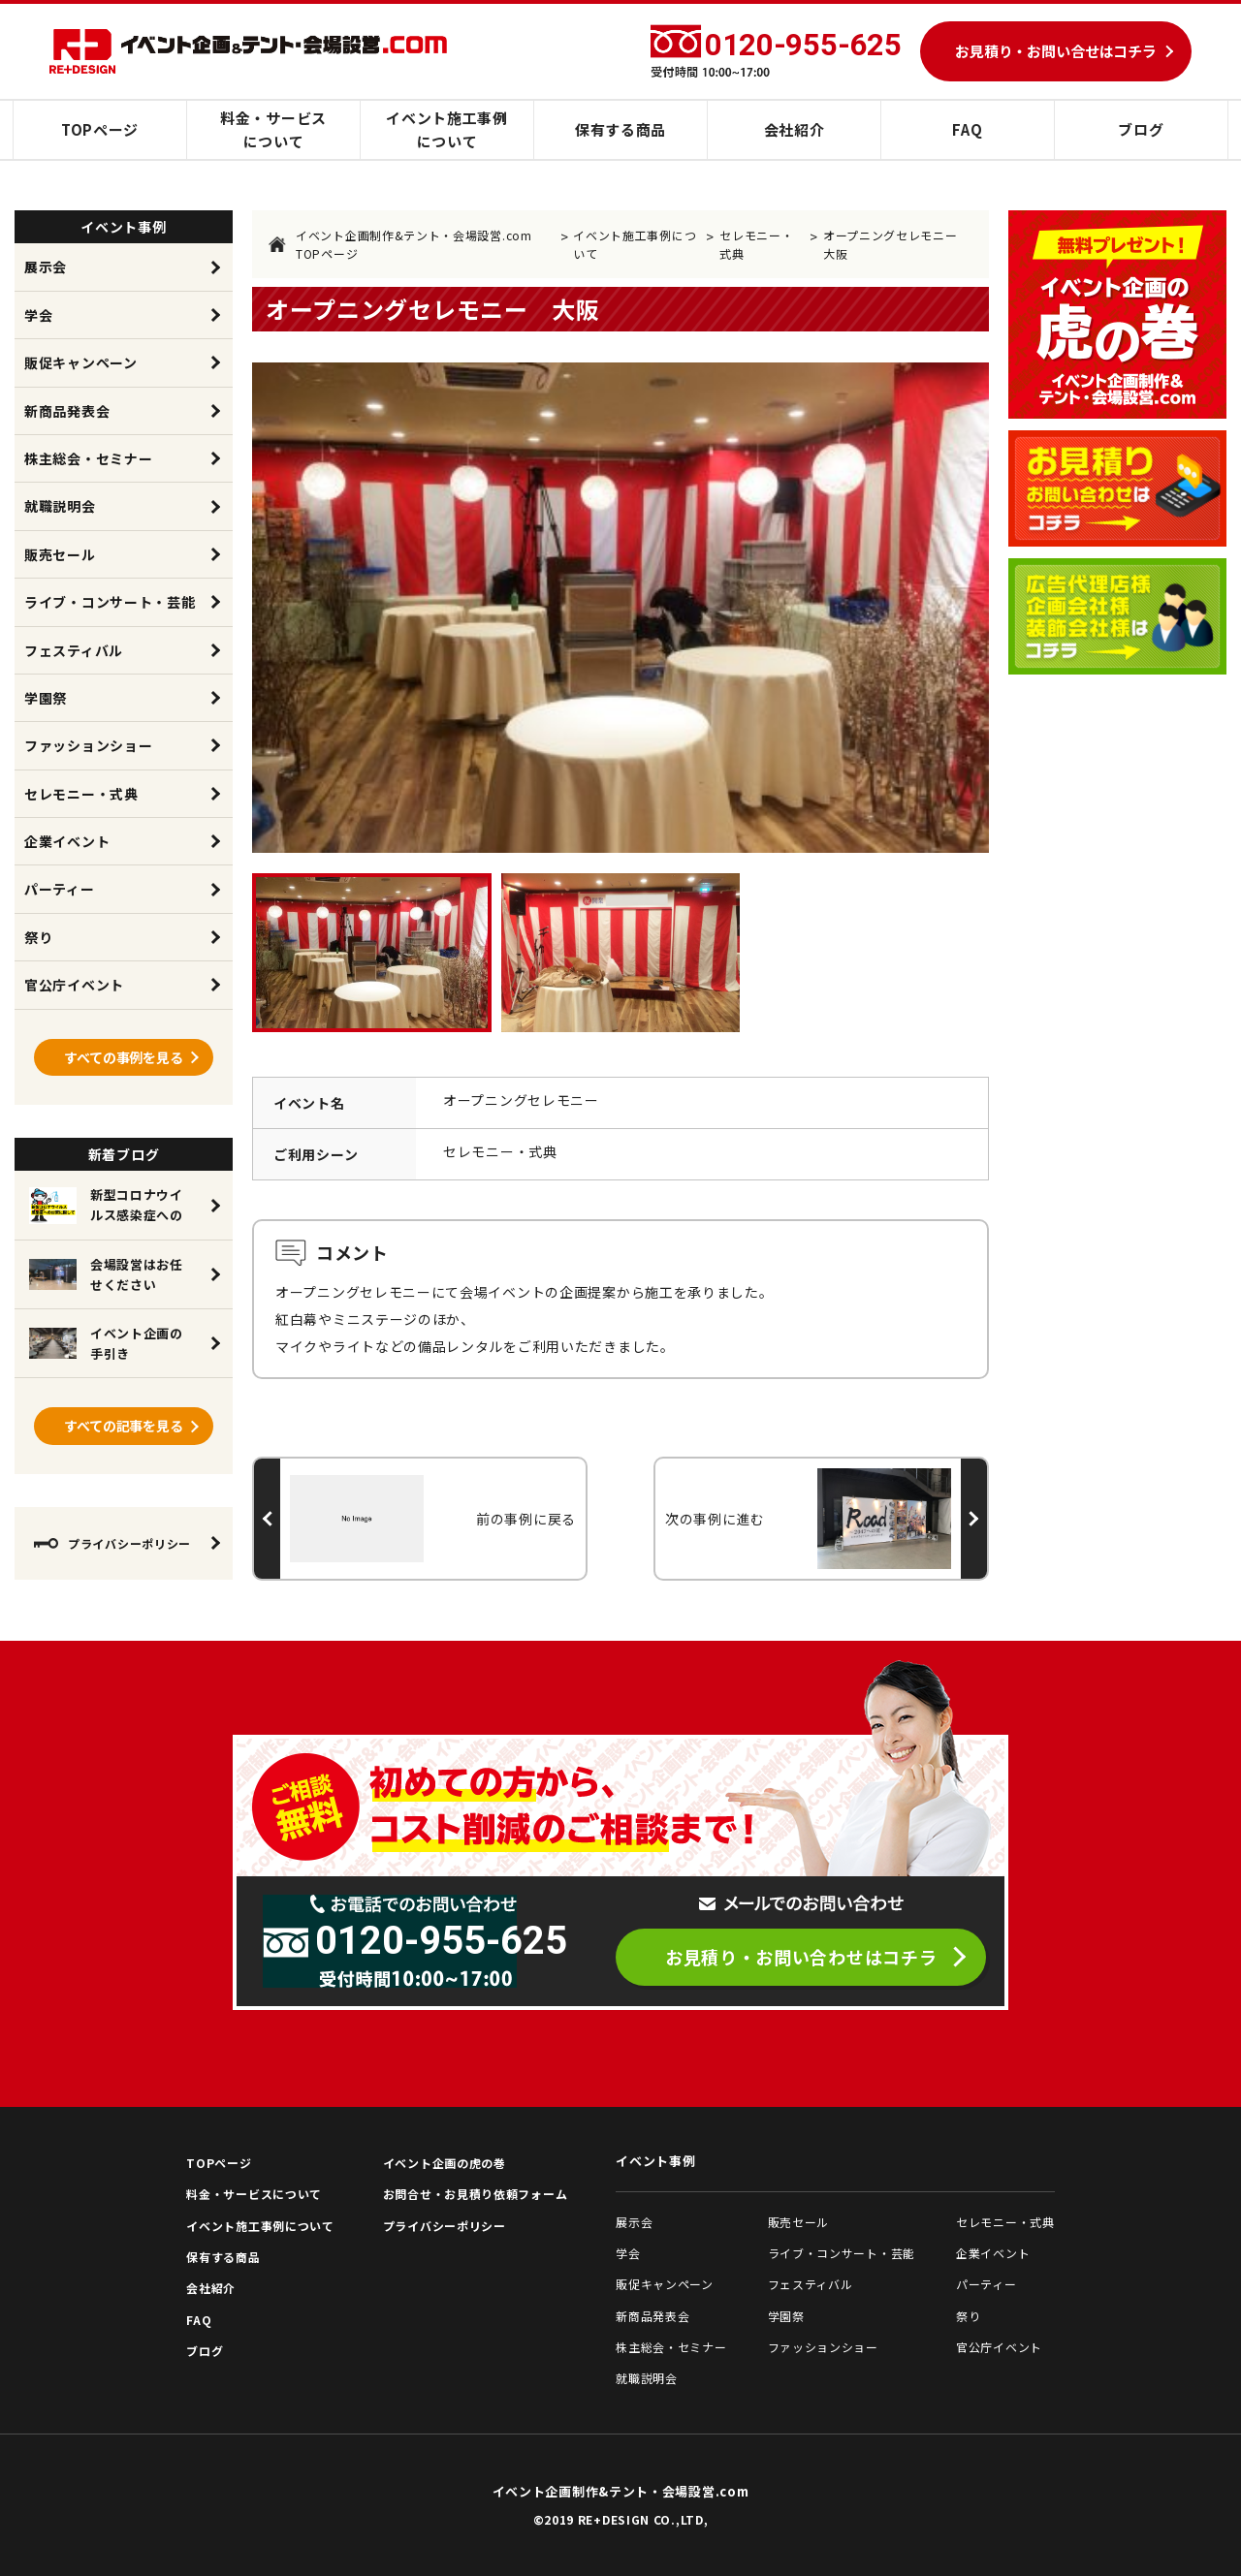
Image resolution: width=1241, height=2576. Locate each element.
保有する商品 (620, 129)
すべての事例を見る (123, 1057)
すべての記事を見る (123, 1425)
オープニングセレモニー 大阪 (896, 244)
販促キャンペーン (81, 362)
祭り (38, 937)
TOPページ (100, 129)
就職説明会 (60, 506)
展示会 (45, 266)
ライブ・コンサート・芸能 (109, 602)
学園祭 (45, 697)
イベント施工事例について (447, 129)
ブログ (1140, 129)
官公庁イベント (74, 984)
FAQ (967, 129)
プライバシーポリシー (112, 1543)
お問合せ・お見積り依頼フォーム (475, 2193)
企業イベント (67, 841)
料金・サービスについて (273, 129)
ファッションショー (88, 745)
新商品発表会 (67, 411)
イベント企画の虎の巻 (444, 2162)
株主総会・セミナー (88, 458)
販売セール (60, 554)
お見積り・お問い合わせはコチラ (801, 1956)
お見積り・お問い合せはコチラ (1056, 51)
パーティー (59, 888)
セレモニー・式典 (756, 244)
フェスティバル (73, 650)
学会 (38, 315)
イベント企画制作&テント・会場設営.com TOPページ (400, 244)
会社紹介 (794, 129)
